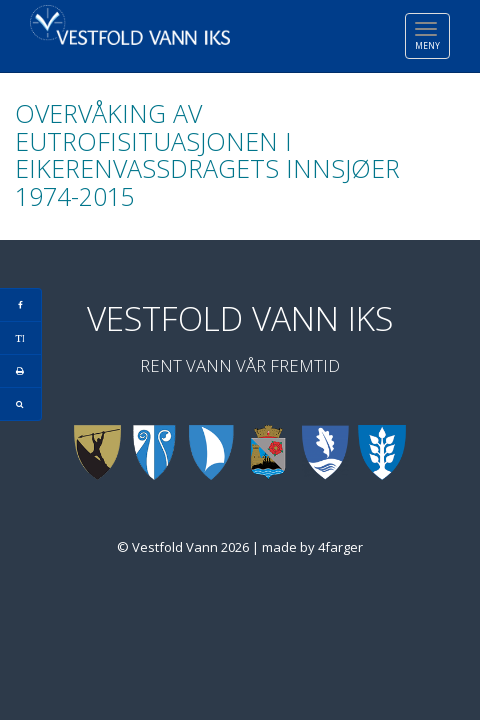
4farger (340, 547)
